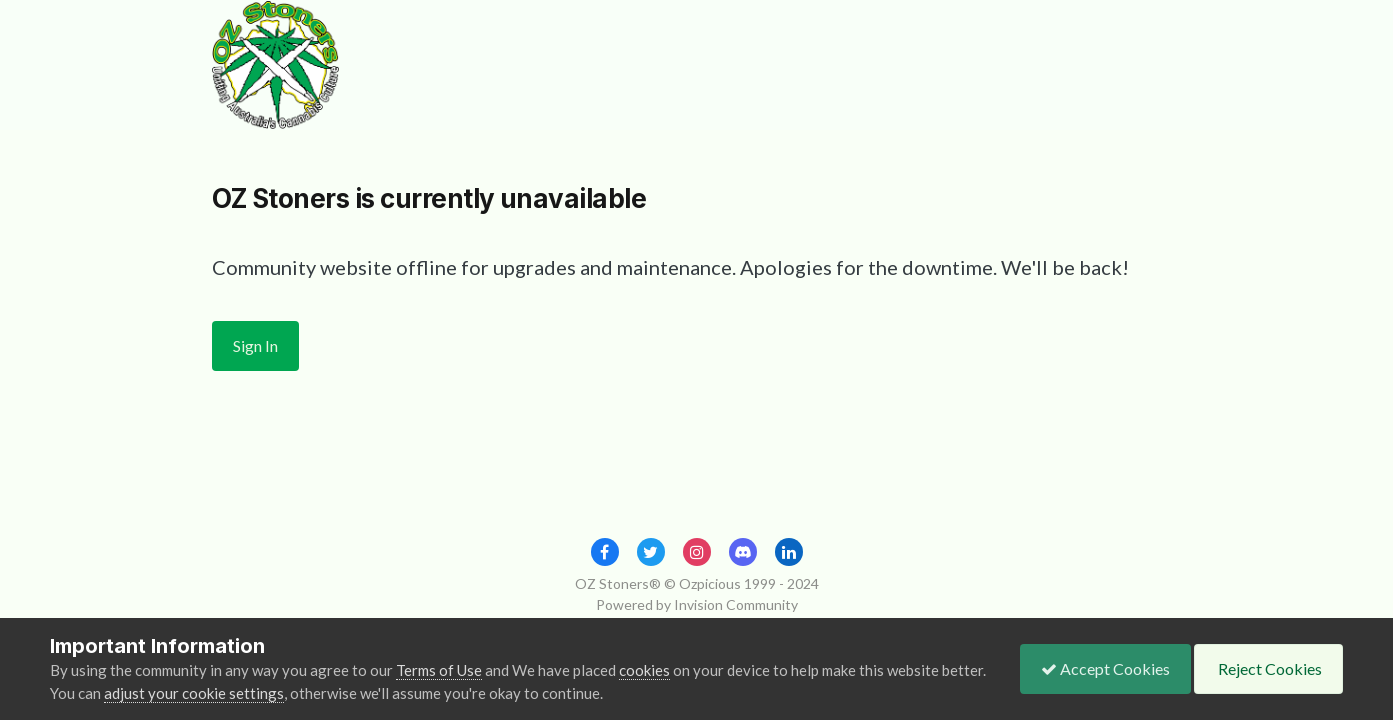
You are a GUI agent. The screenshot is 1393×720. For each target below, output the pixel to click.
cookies (644, 670)
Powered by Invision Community (697, 604)
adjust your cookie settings (194, 693)
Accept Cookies (1105, 668)
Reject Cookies (1268, 668)
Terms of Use (439, 670)
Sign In (255, 345)
